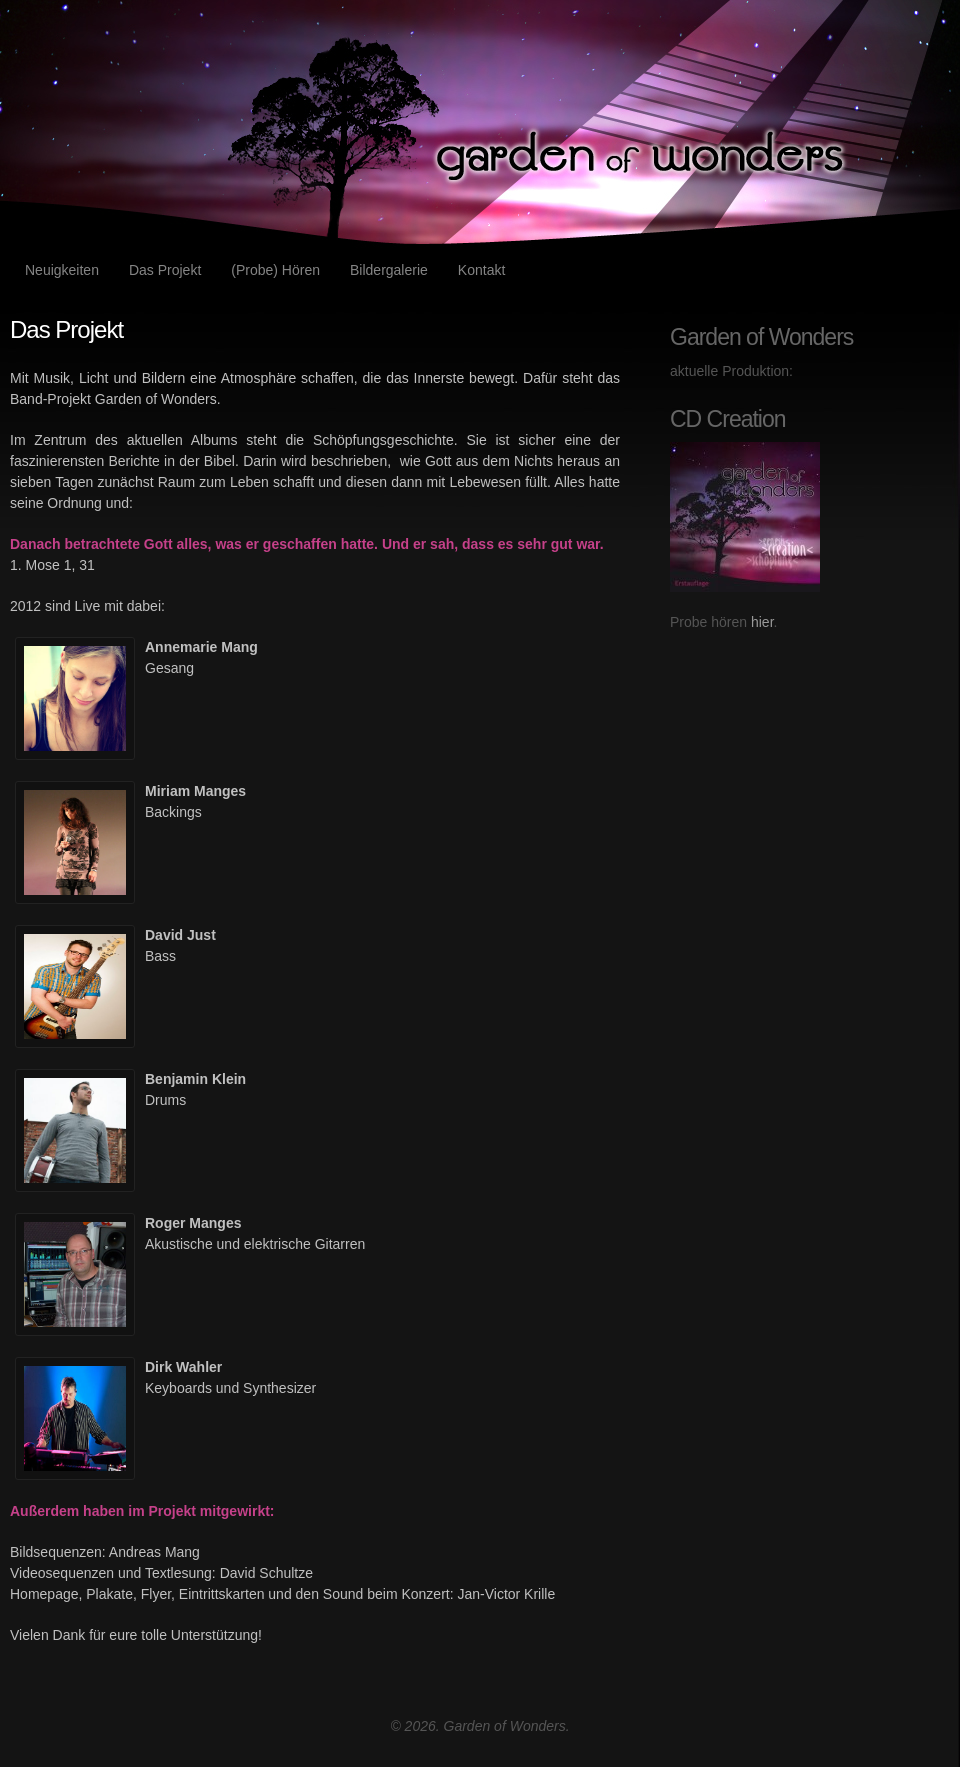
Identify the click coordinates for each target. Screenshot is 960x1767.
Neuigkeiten (62, 270)
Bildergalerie (389, 270)
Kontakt (481, 270)
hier (762, 622)
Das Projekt (165, 270)
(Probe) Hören (275, 270)
